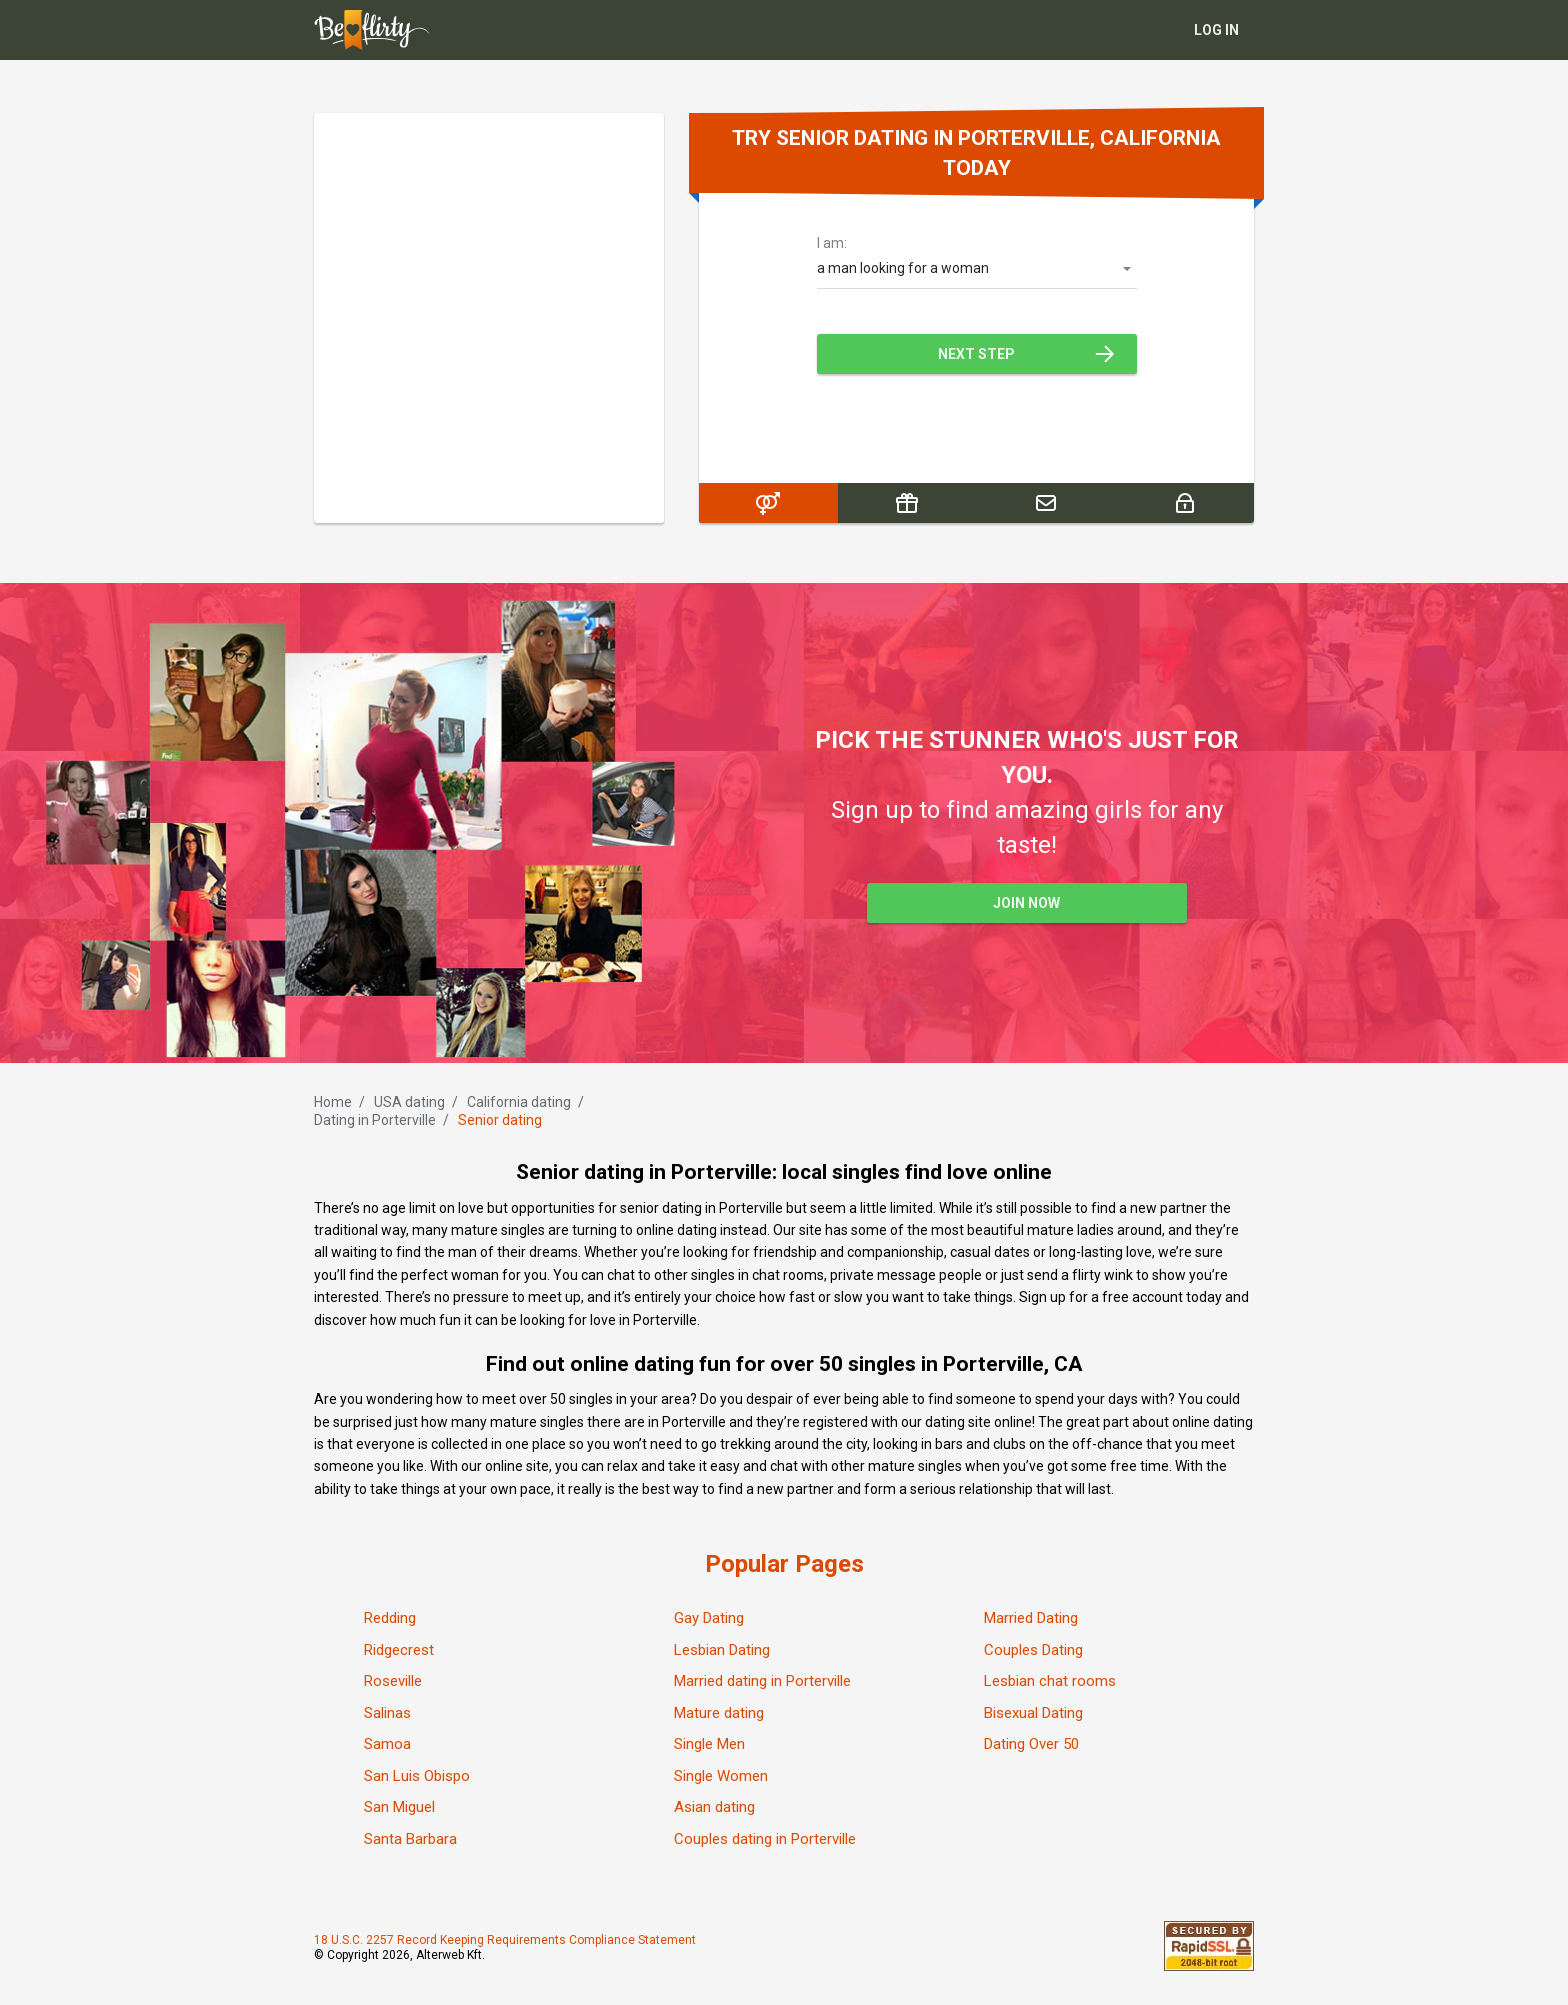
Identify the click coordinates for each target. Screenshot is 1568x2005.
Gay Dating (709, 1618)
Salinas (387, 1713)
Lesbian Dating (722, 1650)
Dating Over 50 (1031, 1744)
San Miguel (399, 1807)
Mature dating (719, 1713)
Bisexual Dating (1033, 1713)
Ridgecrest (399, 1650)
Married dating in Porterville (762, 1681)
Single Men (709, 1744)
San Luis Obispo (417, 1776)
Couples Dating (1033, 1650)
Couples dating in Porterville (765, 1839)
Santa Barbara (410, 1839)
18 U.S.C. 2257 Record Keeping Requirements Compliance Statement (505, 1940)
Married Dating (1031, 1618)
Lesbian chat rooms (1050, 1681)
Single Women (721, 1776)
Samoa (387, 1744)
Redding (390, 1618)
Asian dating (714, 1807)
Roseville (393, 1681)
